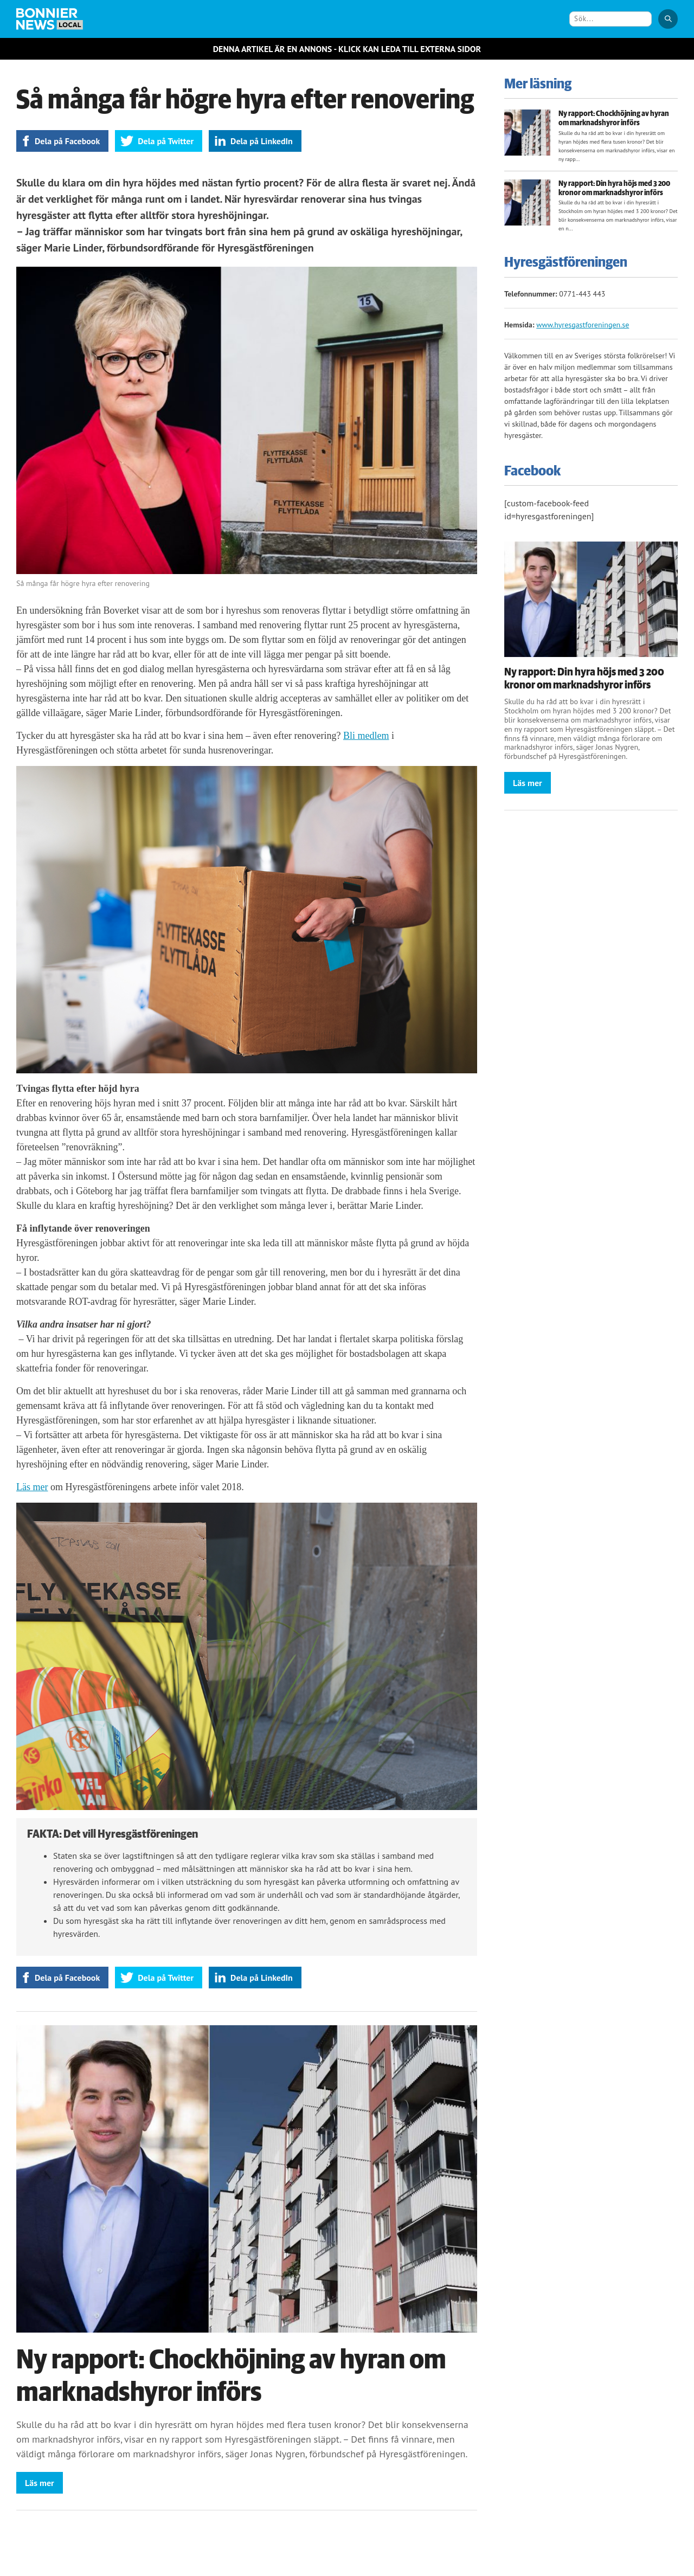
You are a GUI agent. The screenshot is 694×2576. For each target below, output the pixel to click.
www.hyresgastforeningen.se (582, 325)
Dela (67, 141)
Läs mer (32, 1487)
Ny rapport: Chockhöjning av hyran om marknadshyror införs (613, 118)
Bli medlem (366, 735)
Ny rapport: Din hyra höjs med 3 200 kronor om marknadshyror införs (614, 188)
